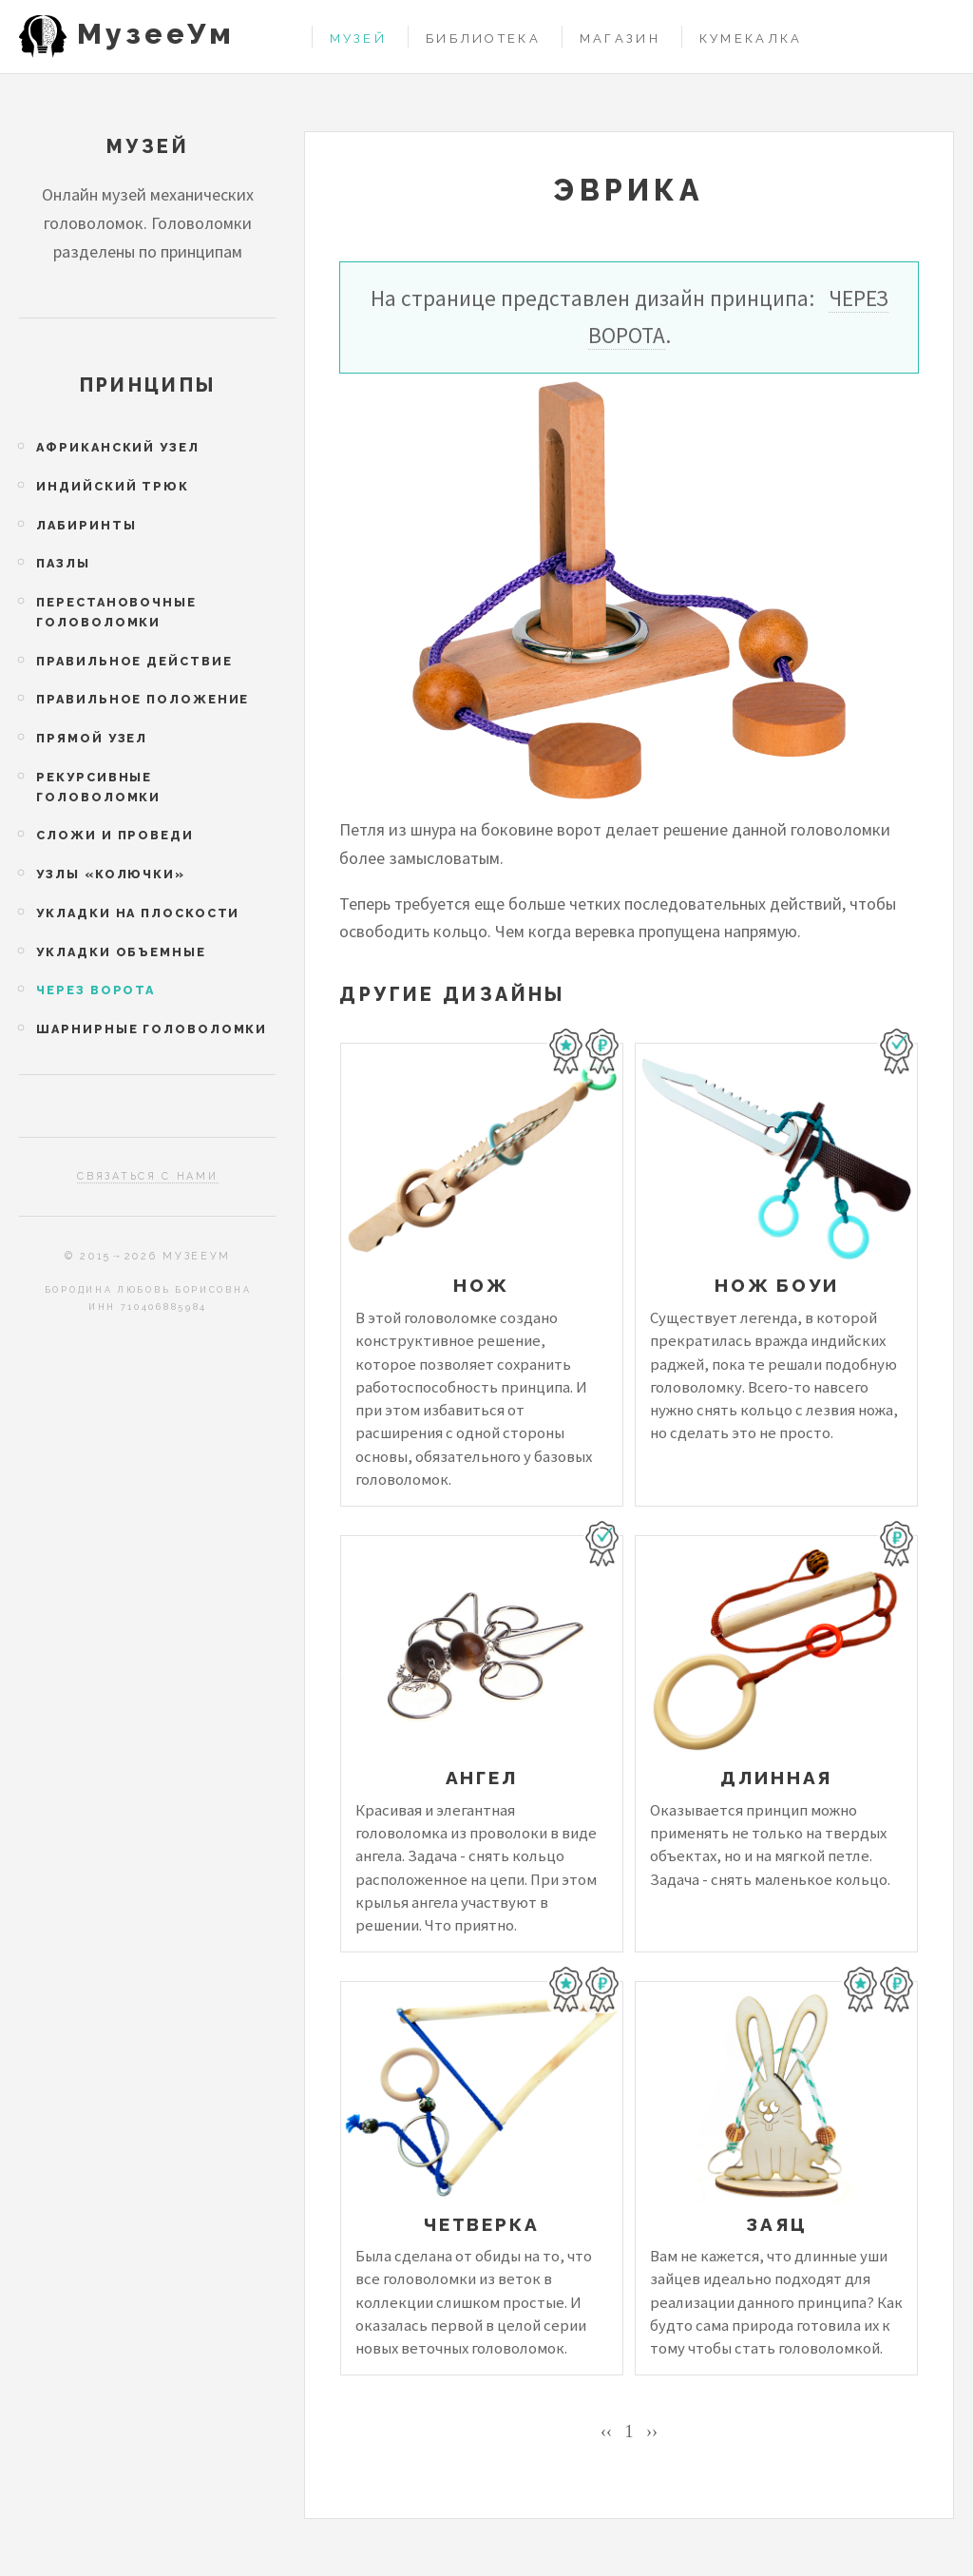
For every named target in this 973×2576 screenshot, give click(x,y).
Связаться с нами (147, 1176)
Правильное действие (134, 661)
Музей (358, 38)
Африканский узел (117, 447)
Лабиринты (86, 525)
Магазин (620, 38)
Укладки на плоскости (137, 913)
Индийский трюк (112, 486)
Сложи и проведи (114, 835)
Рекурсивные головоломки (98, 787)
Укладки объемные (120, 952)
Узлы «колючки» (110, 874)
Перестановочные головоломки (116, 612)
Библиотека (483, 38)
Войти (937, 36)
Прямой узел (91, 738)
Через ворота (95, 990)
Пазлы (62, 563)
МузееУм (156, 33)
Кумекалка (751, 38)
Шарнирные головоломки (151, 1029)
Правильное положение (142, 699)
